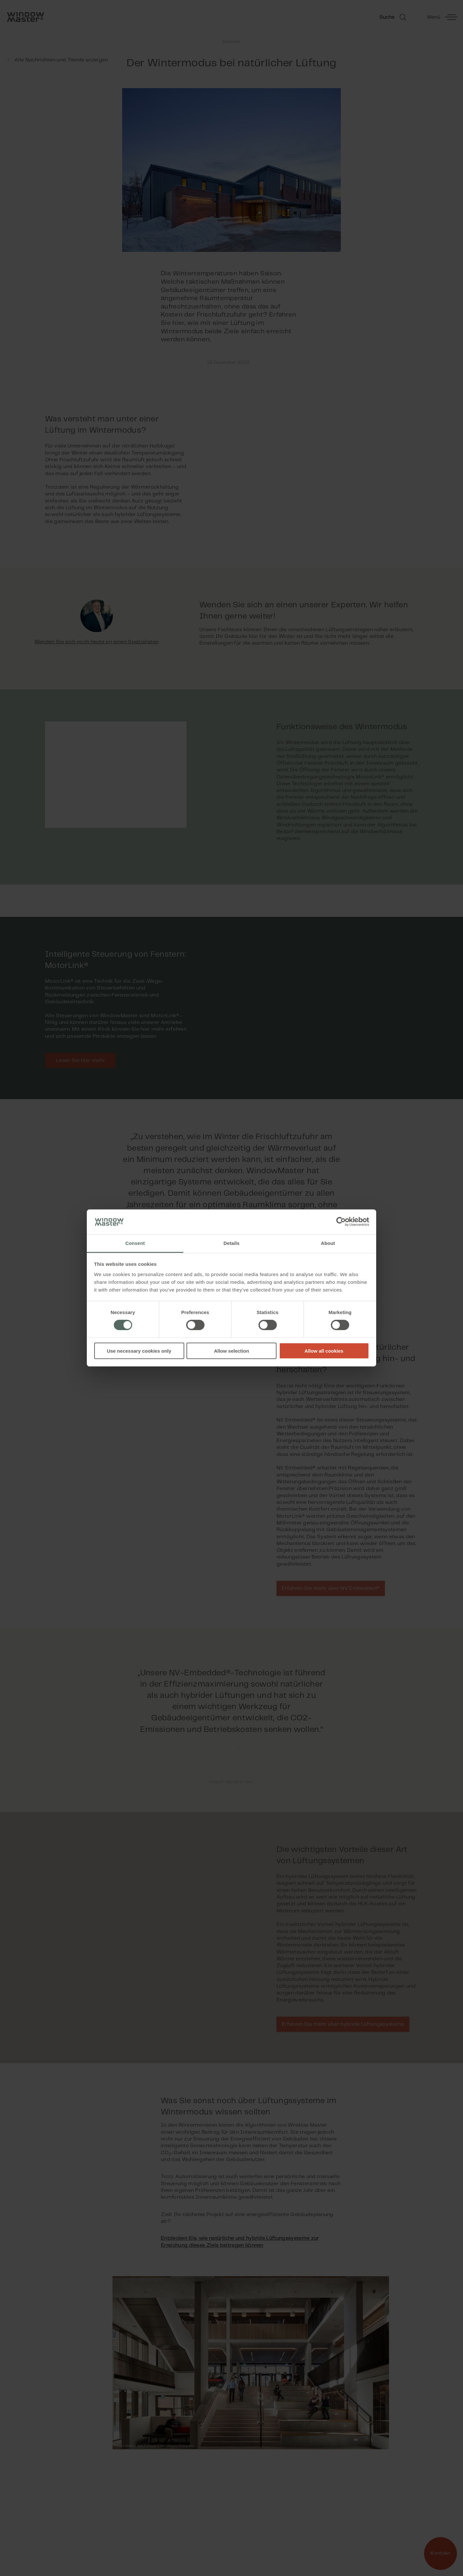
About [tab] (328, 1243)
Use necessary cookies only (139, 1350)
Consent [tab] (135, 1243)
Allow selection (231, 1350)
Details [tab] (231, 1243)
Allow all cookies (323, 1350)
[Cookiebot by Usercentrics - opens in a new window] (341, 1222)
